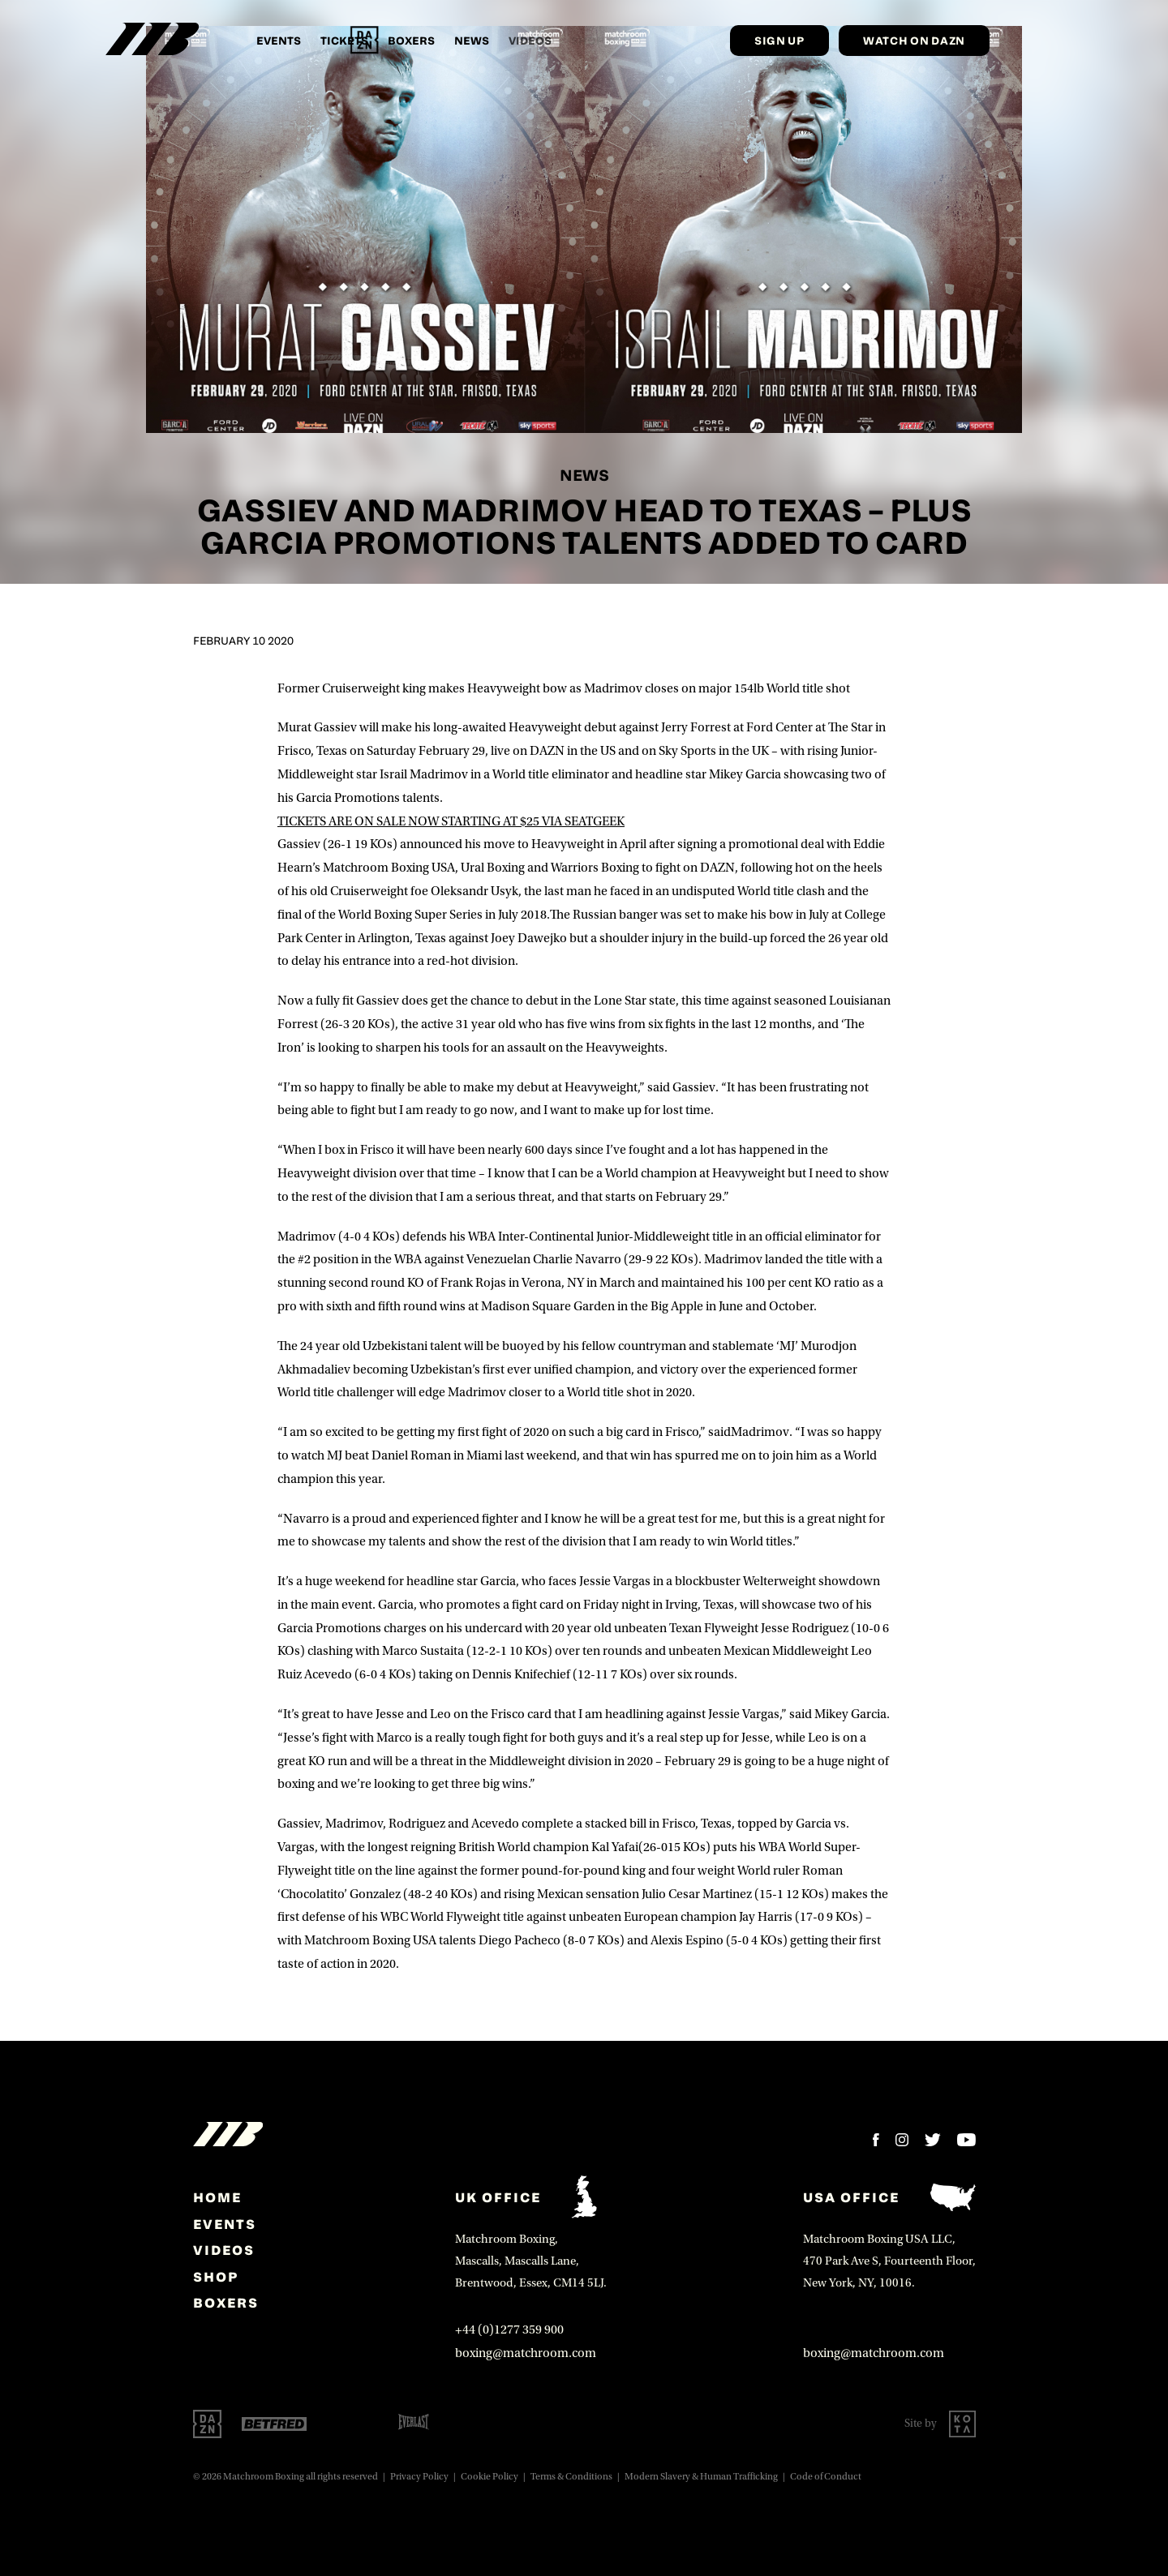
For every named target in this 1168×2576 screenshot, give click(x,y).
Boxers (411, 40)
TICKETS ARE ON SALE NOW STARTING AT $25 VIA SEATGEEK (451, 821)
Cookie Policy (489, 2476)
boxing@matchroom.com (525, 2353)
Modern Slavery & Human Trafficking (701, 2476)
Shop (215, 2277)
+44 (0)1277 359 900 (509, 2329)
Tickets (344, 40)
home (217, 2197)
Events (278, 40)
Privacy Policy (419, 2476)
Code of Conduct (825, 2476)
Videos (224, 2250)
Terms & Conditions (571, 2476)
